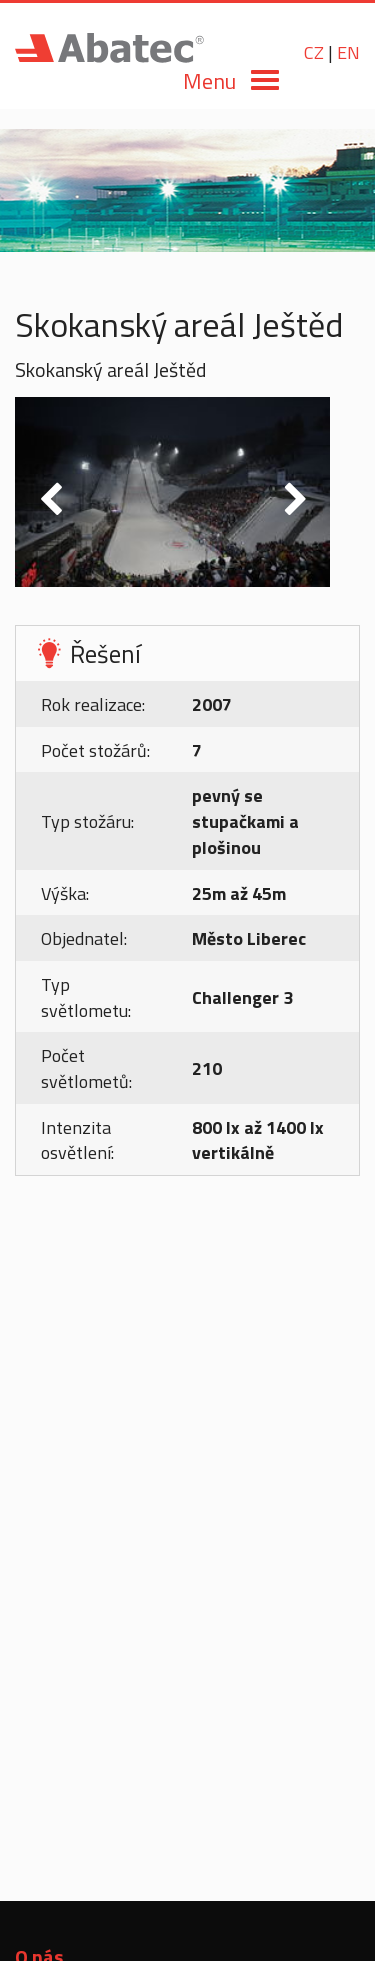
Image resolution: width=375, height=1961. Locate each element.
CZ (314, 52)
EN (348, 52)
